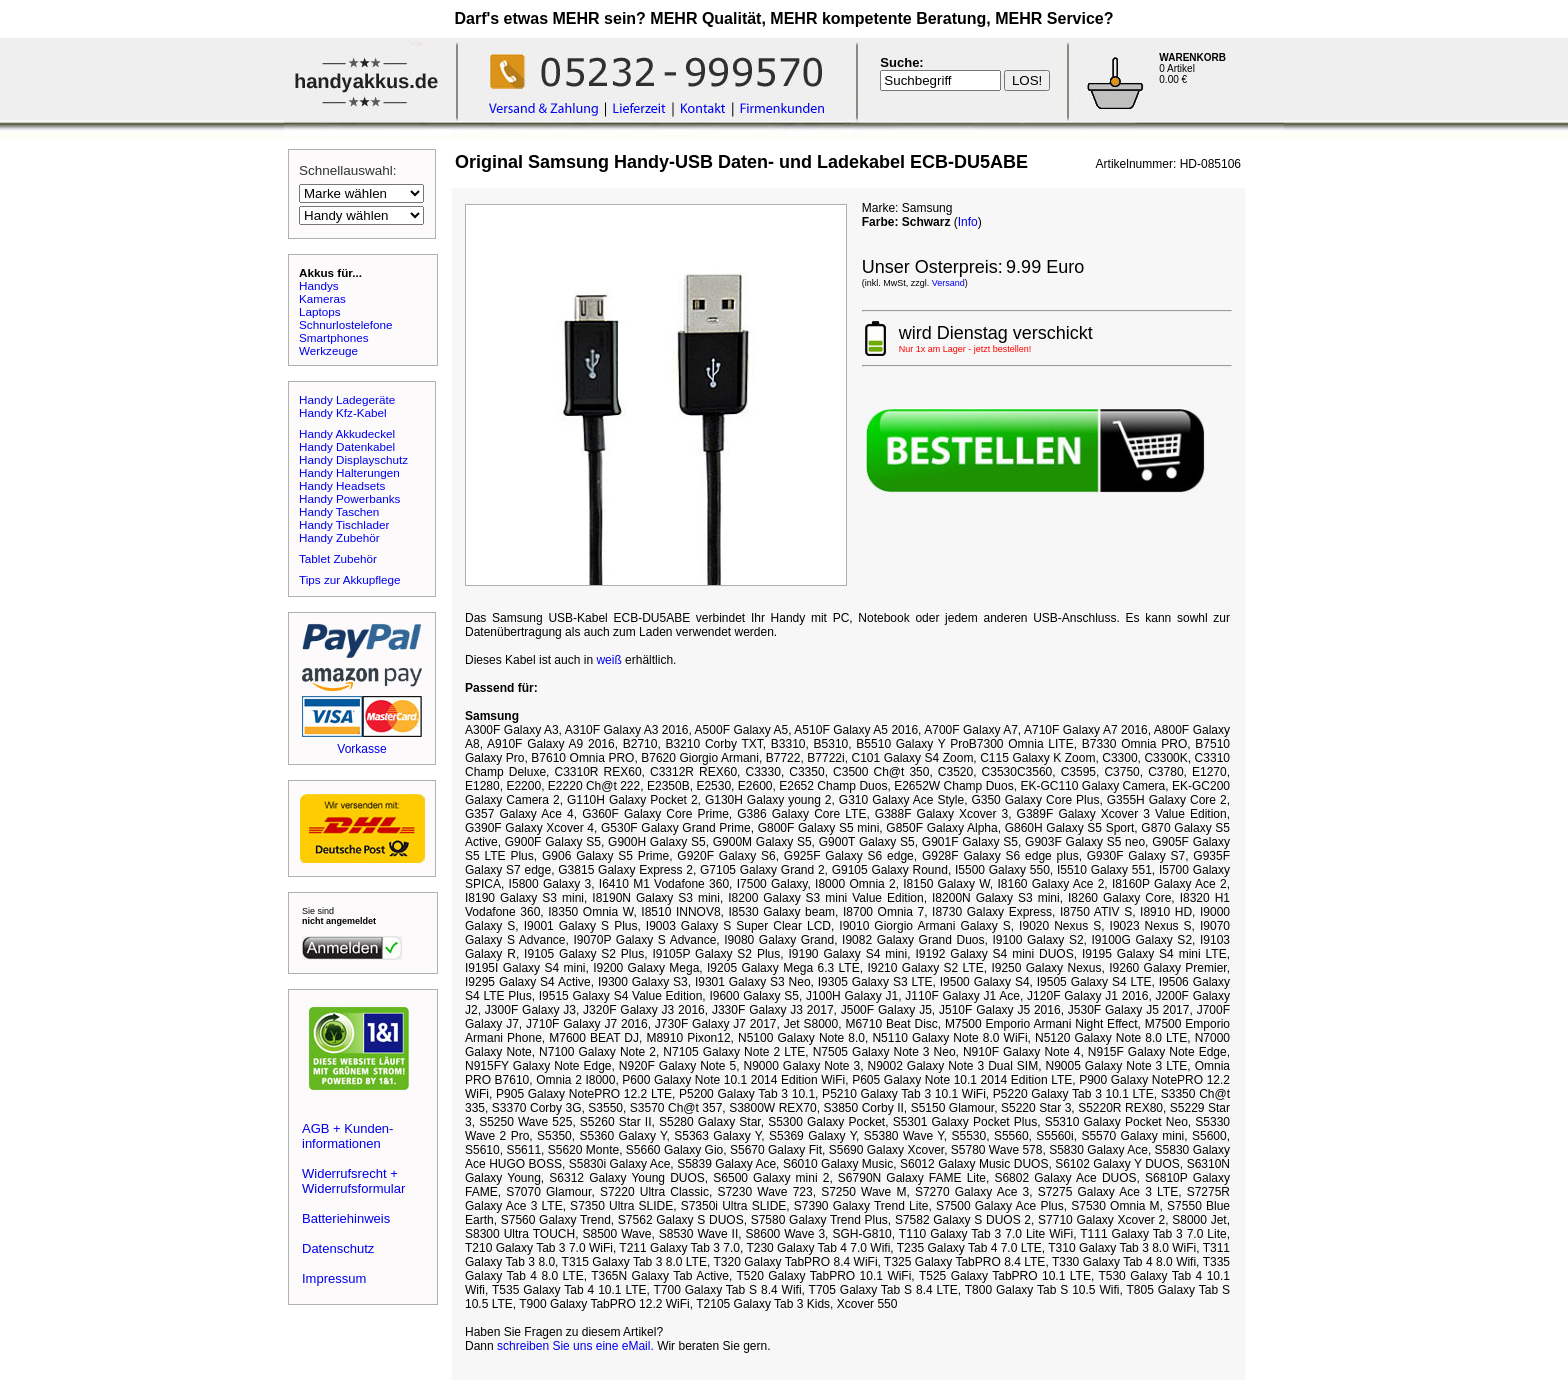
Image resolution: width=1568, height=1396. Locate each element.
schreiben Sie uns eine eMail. (575, 1346)
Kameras (322, 298)
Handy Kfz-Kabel (343, 412)
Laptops (320, 311)
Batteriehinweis (346, 1218)
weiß (608, 660)
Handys (319, 285)
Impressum (334, 1278)
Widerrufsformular (353, 1188)
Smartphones (334, 337)
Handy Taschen (339, 511)
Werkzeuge (328, 350)
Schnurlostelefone (346, 324)
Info (968, 222)
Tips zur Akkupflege (350, 579)
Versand (948, 283)
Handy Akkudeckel (347, 433)
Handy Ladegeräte (347, 399)
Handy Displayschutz (353, 459)
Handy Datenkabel (347, 446)
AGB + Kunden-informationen (347, 1136)
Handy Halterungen (349, 472)
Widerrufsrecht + (350, 1173)
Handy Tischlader (344, 524)
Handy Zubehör (339, 537)
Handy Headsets (342, 485)
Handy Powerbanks (349, 498)
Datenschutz (338, 1248)
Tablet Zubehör (338, 558)
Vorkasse (361, 749)
